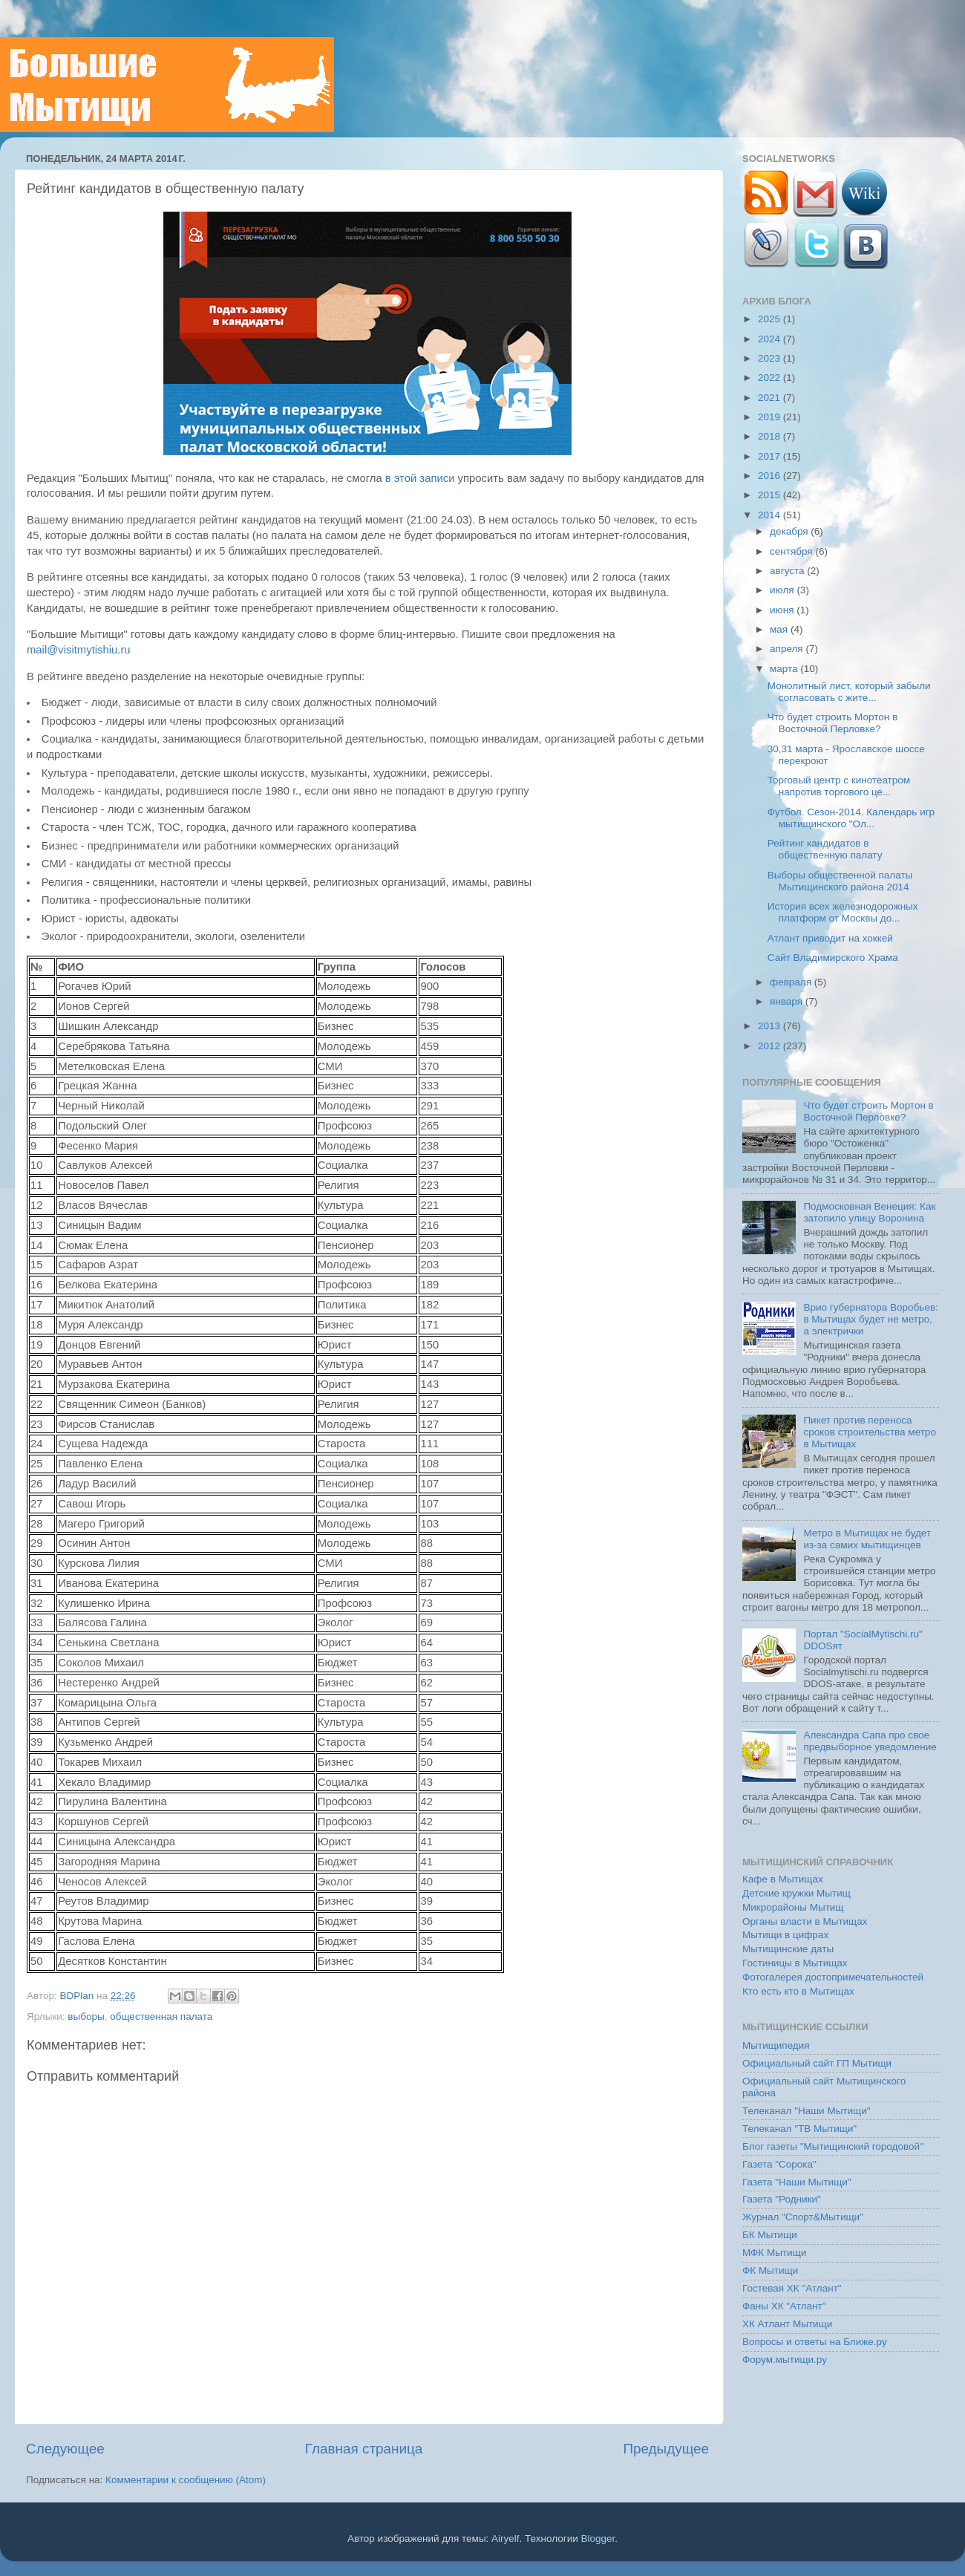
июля (783, 590)
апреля (787, 648)
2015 (770, 494)
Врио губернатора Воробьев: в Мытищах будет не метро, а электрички (870, 1319)
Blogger (598, 2538)
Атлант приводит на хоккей (830, 938)
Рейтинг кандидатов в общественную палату (825, 849)
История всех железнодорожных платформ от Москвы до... (843, 912)
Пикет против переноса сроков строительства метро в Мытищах (869, 1432)
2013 (770, 1025)
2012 (770, 1045)
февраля (792, 982)
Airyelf (505, 2538)
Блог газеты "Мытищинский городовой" (832, 2146)
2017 (770, 456)
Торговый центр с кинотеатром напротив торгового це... (839, 786)
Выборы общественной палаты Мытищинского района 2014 (840, 881)
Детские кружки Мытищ (796, 1893)
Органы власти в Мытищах (805, 1921)
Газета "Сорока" (779, 2164)
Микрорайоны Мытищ (792, 1907)
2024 (770, 339)
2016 (770, 475)
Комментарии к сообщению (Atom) (185, 2479)
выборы (86, 2016)
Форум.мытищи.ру (784, 2359)
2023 (770, 358)
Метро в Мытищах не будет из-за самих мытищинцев (867, 1539)
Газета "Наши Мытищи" (796, 2182)
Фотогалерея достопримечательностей (832, 1977)
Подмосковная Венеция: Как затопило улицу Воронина (869, 1212)
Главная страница (364, 2448)
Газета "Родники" (781, 2199)
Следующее (65, 2448)
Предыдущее (666, 2448)
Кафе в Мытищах (782, 1879)
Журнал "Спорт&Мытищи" (802, 2217)
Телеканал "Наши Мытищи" (806, 2110)
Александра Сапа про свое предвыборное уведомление (869, 1740)
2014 (770, 515)
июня (783, 610)
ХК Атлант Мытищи (787, 2323)
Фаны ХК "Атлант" (784, 2306)
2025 (770, 319)
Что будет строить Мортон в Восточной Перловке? (832, 722)
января (787, 1001)
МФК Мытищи (774, 2252)
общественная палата (161, 2016)
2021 (770, 397)
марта (785, 668)
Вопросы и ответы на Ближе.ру (814, 2341)
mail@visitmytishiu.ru (79, 650)
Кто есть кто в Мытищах (798, 1991)
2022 (770, 377)
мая (780, 629)
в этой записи (420, 478)
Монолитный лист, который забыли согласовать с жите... (849, 691)
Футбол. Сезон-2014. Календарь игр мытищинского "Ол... (851, 817)
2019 (770, 417)
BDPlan (77, 1995)
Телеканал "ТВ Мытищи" (799, 2128)
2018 (770, 436)
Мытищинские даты (788, 1948)
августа (788, 570)
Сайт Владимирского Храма (833, 957)
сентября (792, 551)
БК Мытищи (769, 2234)
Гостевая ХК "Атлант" (792, 2288)
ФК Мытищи (770, 2270)
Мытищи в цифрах (785, 1934)
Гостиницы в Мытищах (795, 1963)
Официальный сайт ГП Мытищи (817, 2063)
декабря (790, 531)
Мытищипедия (776, 2045)
